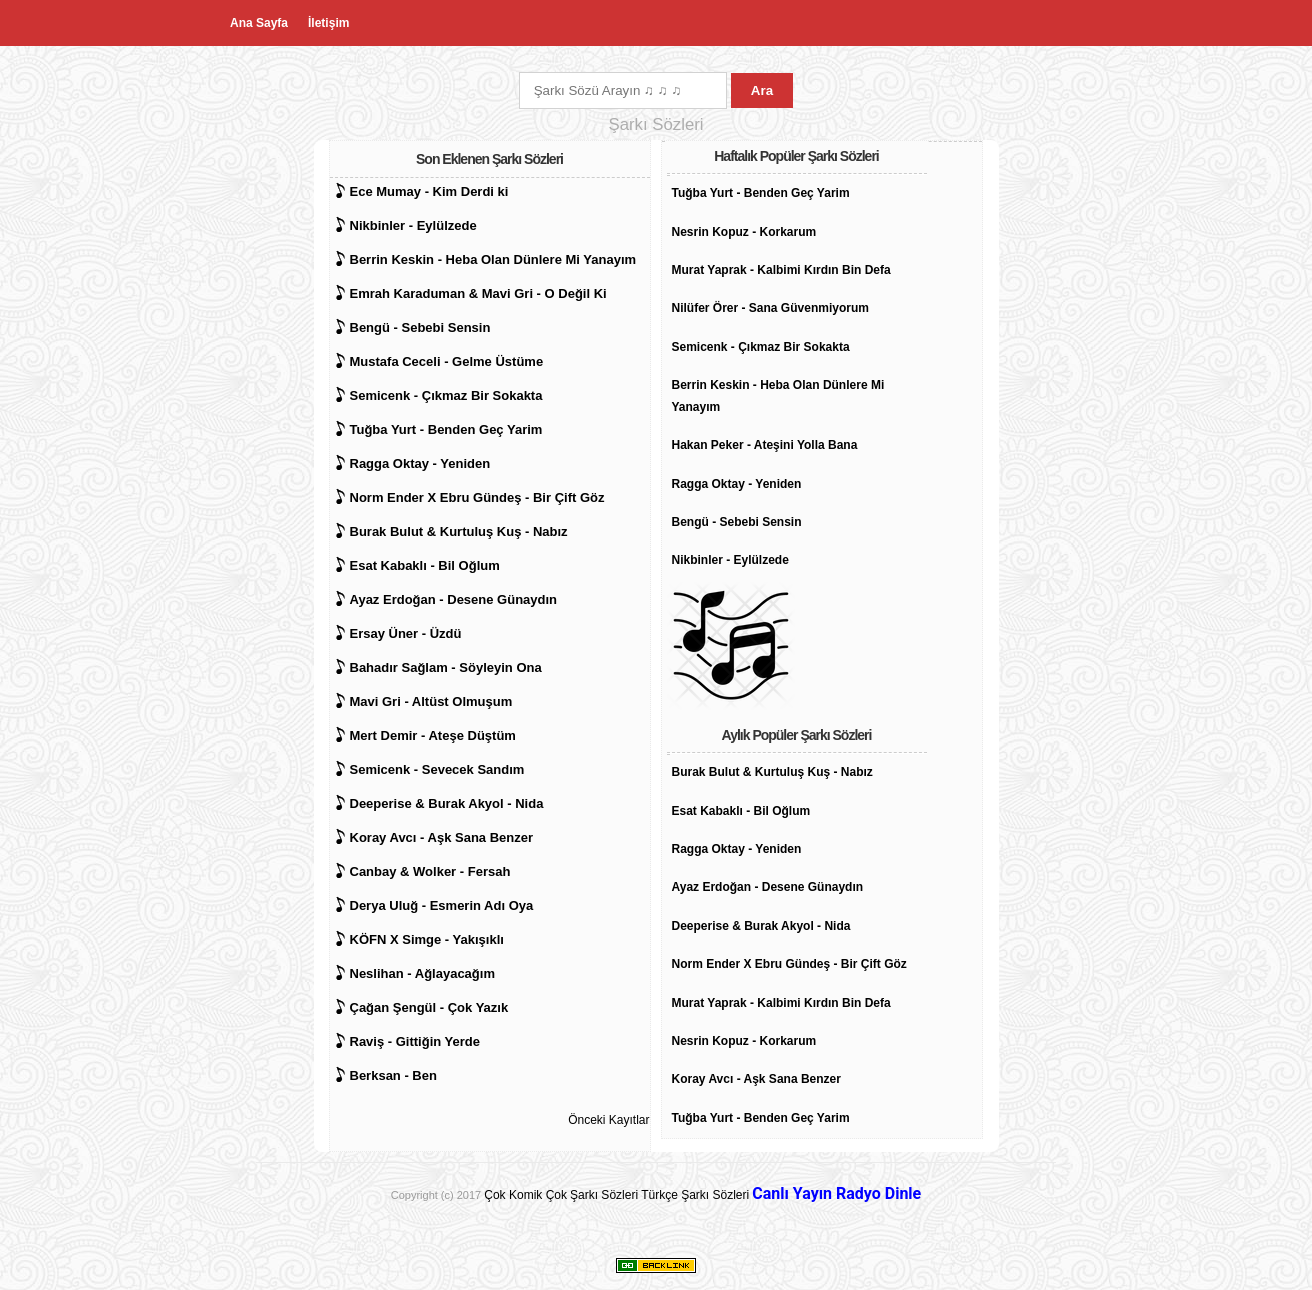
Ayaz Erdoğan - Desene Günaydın (454, 599)
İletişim (328, 23)
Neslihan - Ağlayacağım (422, 973)
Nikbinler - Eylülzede (413, 225)
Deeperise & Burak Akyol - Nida (447, 803)
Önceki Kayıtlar (608, 1120)
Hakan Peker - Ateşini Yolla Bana (765, 445)
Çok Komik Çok (525, 1195)
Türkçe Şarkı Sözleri (695, 1195)
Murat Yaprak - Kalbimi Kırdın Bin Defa (781, 270)
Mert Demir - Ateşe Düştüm (433, 735)
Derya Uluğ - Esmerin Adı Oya (442, 905)
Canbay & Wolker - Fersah (430, 871)
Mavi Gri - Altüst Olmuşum (431, 701)
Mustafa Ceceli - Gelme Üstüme (447, 361)
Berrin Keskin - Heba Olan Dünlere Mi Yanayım (493, 259)
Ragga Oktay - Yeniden (420, 463)
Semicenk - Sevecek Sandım (437, 769)
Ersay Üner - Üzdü (406, 633)
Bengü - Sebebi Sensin (420, 327)
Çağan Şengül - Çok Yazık (429, 1007)
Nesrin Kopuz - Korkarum (744, 232)
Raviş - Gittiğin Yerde (415, 1041)
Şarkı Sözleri (604, 1195)
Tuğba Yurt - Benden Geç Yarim (446, 429)
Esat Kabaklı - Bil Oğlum (425, 565)
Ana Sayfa (259, 23)
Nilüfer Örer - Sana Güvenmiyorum (770, 308)
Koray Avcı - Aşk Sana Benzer (442, 837)
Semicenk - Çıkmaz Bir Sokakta (446, 395)
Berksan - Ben (393, 1075)
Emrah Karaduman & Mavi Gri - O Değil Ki (478, 293)
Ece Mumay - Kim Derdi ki (429, 191)
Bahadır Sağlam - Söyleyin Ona (446, 667)
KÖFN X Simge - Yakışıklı (427, 939)
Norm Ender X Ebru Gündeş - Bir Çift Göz (477, 497)
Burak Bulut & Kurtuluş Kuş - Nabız (459, 531)
